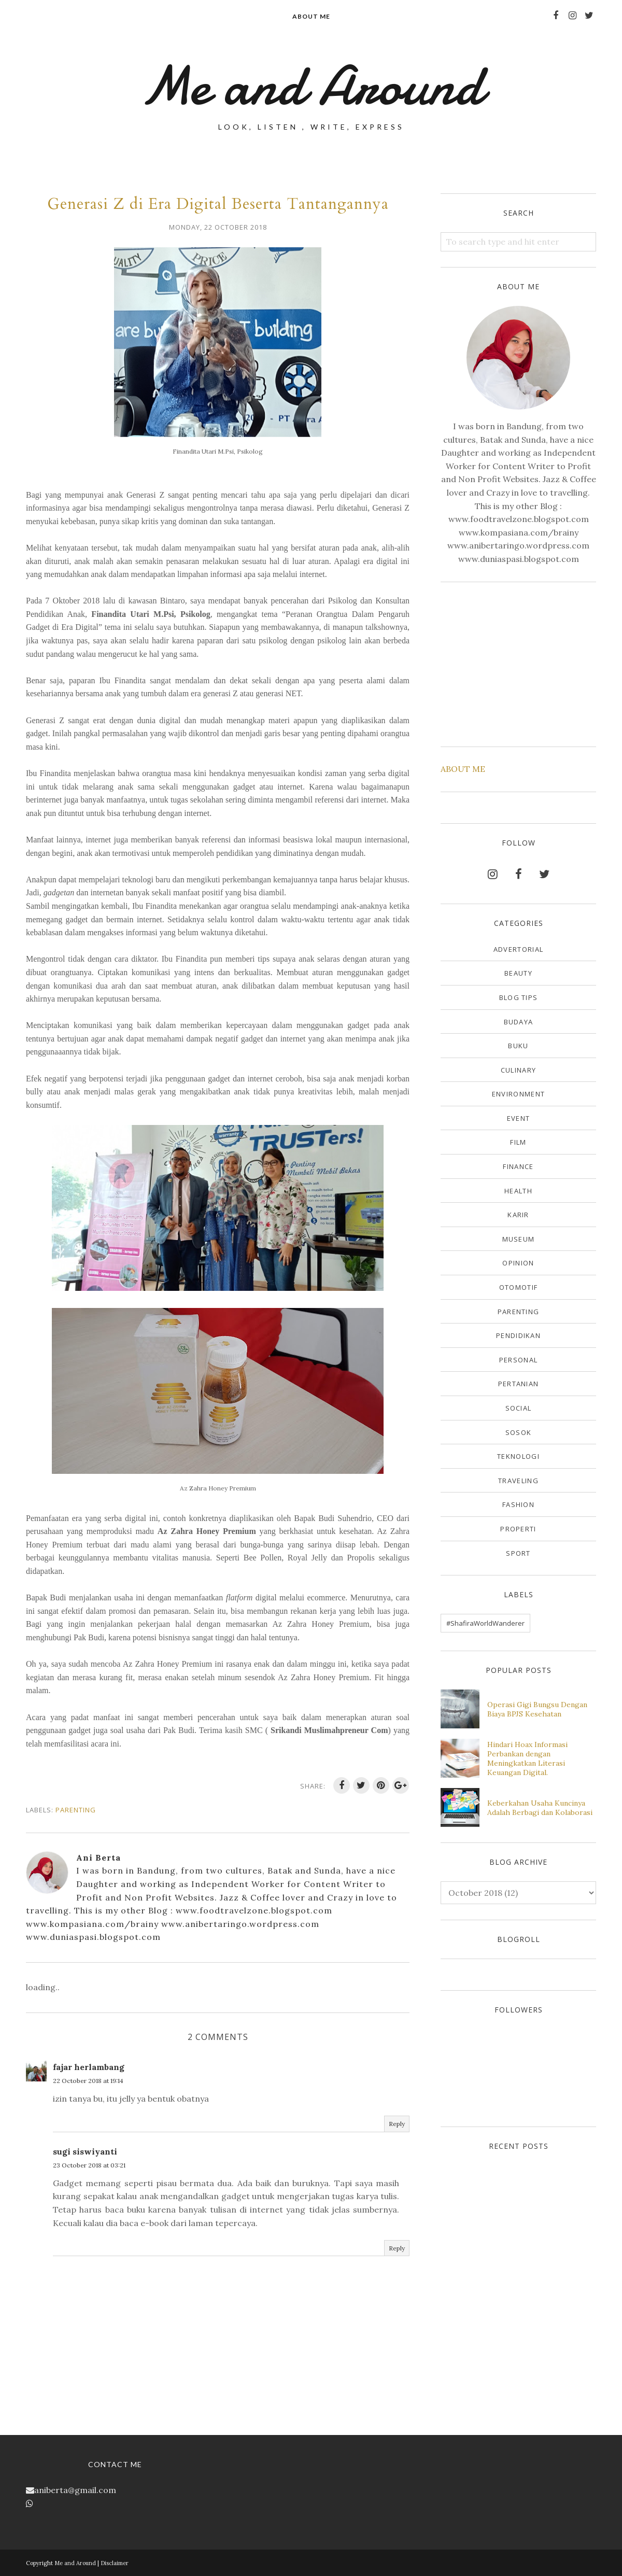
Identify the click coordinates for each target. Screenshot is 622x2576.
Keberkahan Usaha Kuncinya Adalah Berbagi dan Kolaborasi (539, 1807)
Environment (518, 1094)
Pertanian (518, 1383)
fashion (518, 1504)
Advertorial (518, 949)
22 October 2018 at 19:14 (88, 2081)
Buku (518, 1045)
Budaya (518, 1021)
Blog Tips (518, 997)
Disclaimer (115, 2563)
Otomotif (518, 1287)
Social (518, 1408)
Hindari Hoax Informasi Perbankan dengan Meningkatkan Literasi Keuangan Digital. (527, 1758)
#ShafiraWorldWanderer (485, 1623)
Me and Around (311, 86)
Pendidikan (518, 1335)
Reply (397, 2124)
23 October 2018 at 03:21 (89, 2165)
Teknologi (518, 1456)
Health (518, 1190)
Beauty (518, 973)
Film (518, 1142)
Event (518, 1118)
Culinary (518, 1070)
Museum (518, 1239)
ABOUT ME (463, 769)
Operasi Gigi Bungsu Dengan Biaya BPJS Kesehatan (537, 1709)
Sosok (518, 1432)
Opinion (518, 1263)
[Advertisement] (518, 662)
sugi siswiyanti (85, 2151)
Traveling (518, 1480)
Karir (518, 1214)
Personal (518, 1359)
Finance (518, 1166)
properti (518, 1528)
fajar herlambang (88, 2067)
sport (518, 1553)
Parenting (75, 1809)
